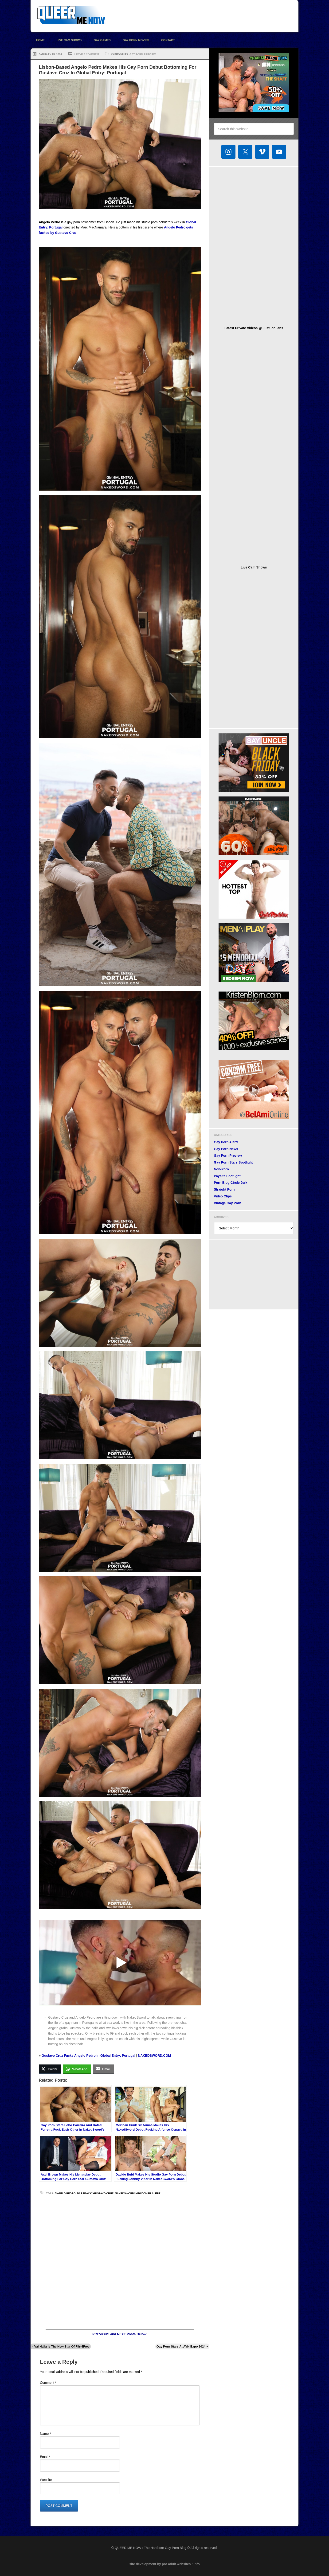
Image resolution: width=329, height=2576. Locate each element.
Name (45, 2434)
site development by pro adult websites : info (164, 2564)
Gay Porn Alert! (226, 1142)
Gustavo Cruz (103, 2193)
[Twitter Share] (50, 2068)
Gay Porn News (226, 1149)
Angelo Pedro (65, 2193)
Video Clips (223, 1196)
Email (45, 2457)
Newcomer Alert (147, 2193)
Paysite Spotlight (227, 1176)
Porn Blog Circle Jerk (230, 1182)
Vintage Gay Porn (227, 1203)
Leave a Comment (86, 54)
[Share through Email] (103, 2068)
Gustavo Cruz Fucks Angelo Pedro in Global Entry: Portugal (88, 2055)
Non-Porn (221, 1169)
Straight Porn (224, 1189)
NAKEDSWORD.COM (154, 2055)
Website (46, 2480)
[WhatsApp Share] (77, 2068)
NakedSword (124, 2193)
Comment (48, 2382)
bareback (84, 2193)
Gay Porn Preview (142, 54)
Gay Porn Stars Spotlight (233, 1162)
